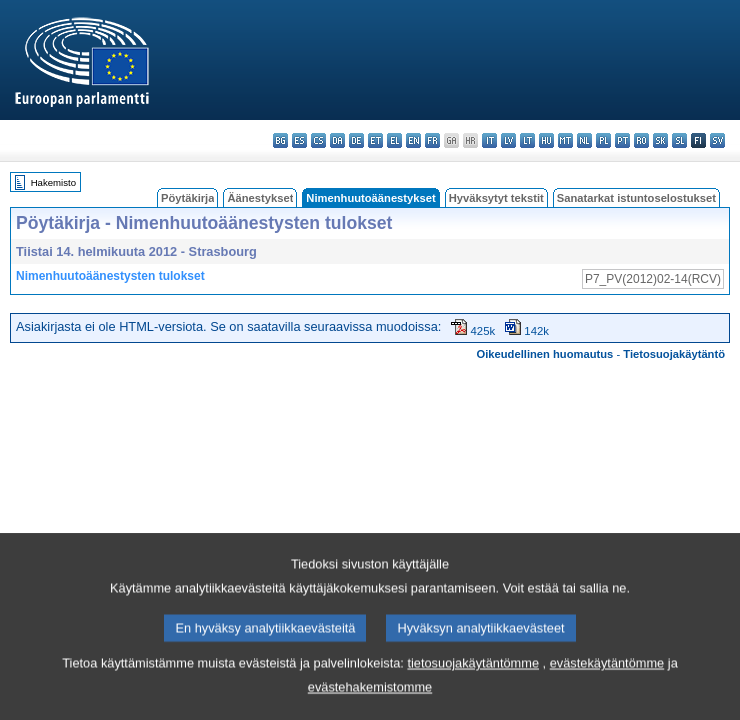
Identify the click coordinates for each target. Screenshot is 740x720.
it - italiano (489, 140)
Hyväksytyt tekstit (496, 198)
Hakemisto (53, 182)
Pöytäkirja (187, 198)
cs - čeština (318, 140)
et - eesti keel (375, 140)
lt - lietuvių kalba (527, 140)
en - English (413, 140)
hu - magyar (546, 140)
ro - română (641, 140)
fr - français (432, 140)
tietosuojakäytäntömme (473, 689)
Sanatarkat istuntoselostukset (636, 198)
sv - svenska (717, 140)
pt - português (622, 140)
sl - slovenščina (679, 140)
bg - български (280, 140)
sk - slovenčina (660, 140)
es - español (299, 140)
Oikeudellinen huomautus (545, 354)
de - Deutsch (356, 140)
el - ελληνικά (394, 140)
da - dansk (337, 140)
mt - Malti (565, 140)
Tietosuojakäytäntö (674, 354)
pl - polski (603, 140)
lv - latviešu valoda (508, 140)
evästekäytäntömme (607, 689)
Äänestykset (260, 198)
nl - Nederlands (584, 140)
